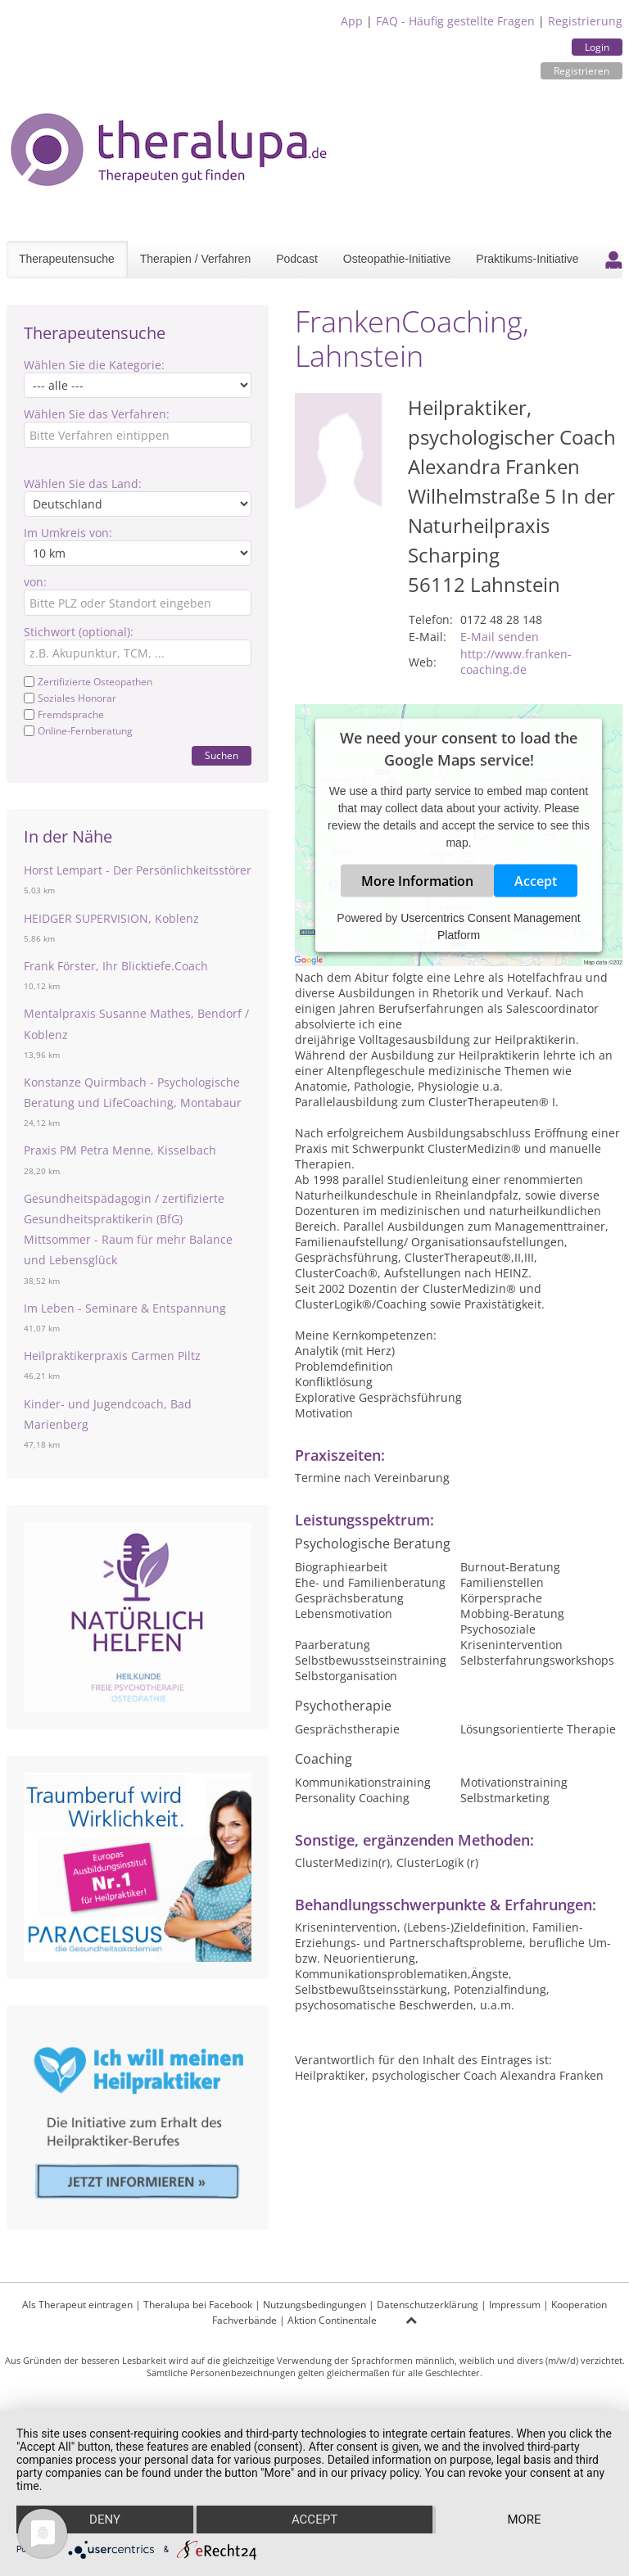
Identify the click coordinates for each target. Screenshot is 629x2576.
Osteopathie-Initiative (397, 258)
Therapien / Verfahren (195, 258)
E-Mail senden (499, 636)
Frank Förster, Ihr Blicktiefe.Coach (116, 966)
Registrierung (585, 21)
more (524, 2519)
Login (597, 47)
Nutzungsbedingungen (314, 2305)
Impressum (515, 2305)
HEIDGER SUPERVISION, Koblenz (111, 918)
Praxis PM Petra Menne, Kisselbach (120, 1150)
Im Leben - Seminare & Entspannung (125, 1308)
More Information (417, 881)
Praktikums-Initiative (527, 258)
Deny (104, 2519)
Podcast (297, 258)
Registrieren (581, 71)
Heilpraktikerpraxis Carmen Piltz (112, 1355)
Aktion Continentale (332, 2320)
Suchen (221, 755)
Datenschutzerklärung (427, 2305)
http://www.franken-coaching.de (516, 661)
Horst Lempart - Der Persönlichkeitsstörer (137, 870)
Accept (535, 881)
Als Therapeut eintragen (77, 2305)
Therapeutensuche (67, 258)
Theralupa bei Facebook (197, 2305)
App (352, 21)
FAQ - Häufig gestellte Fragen (455, 21)
